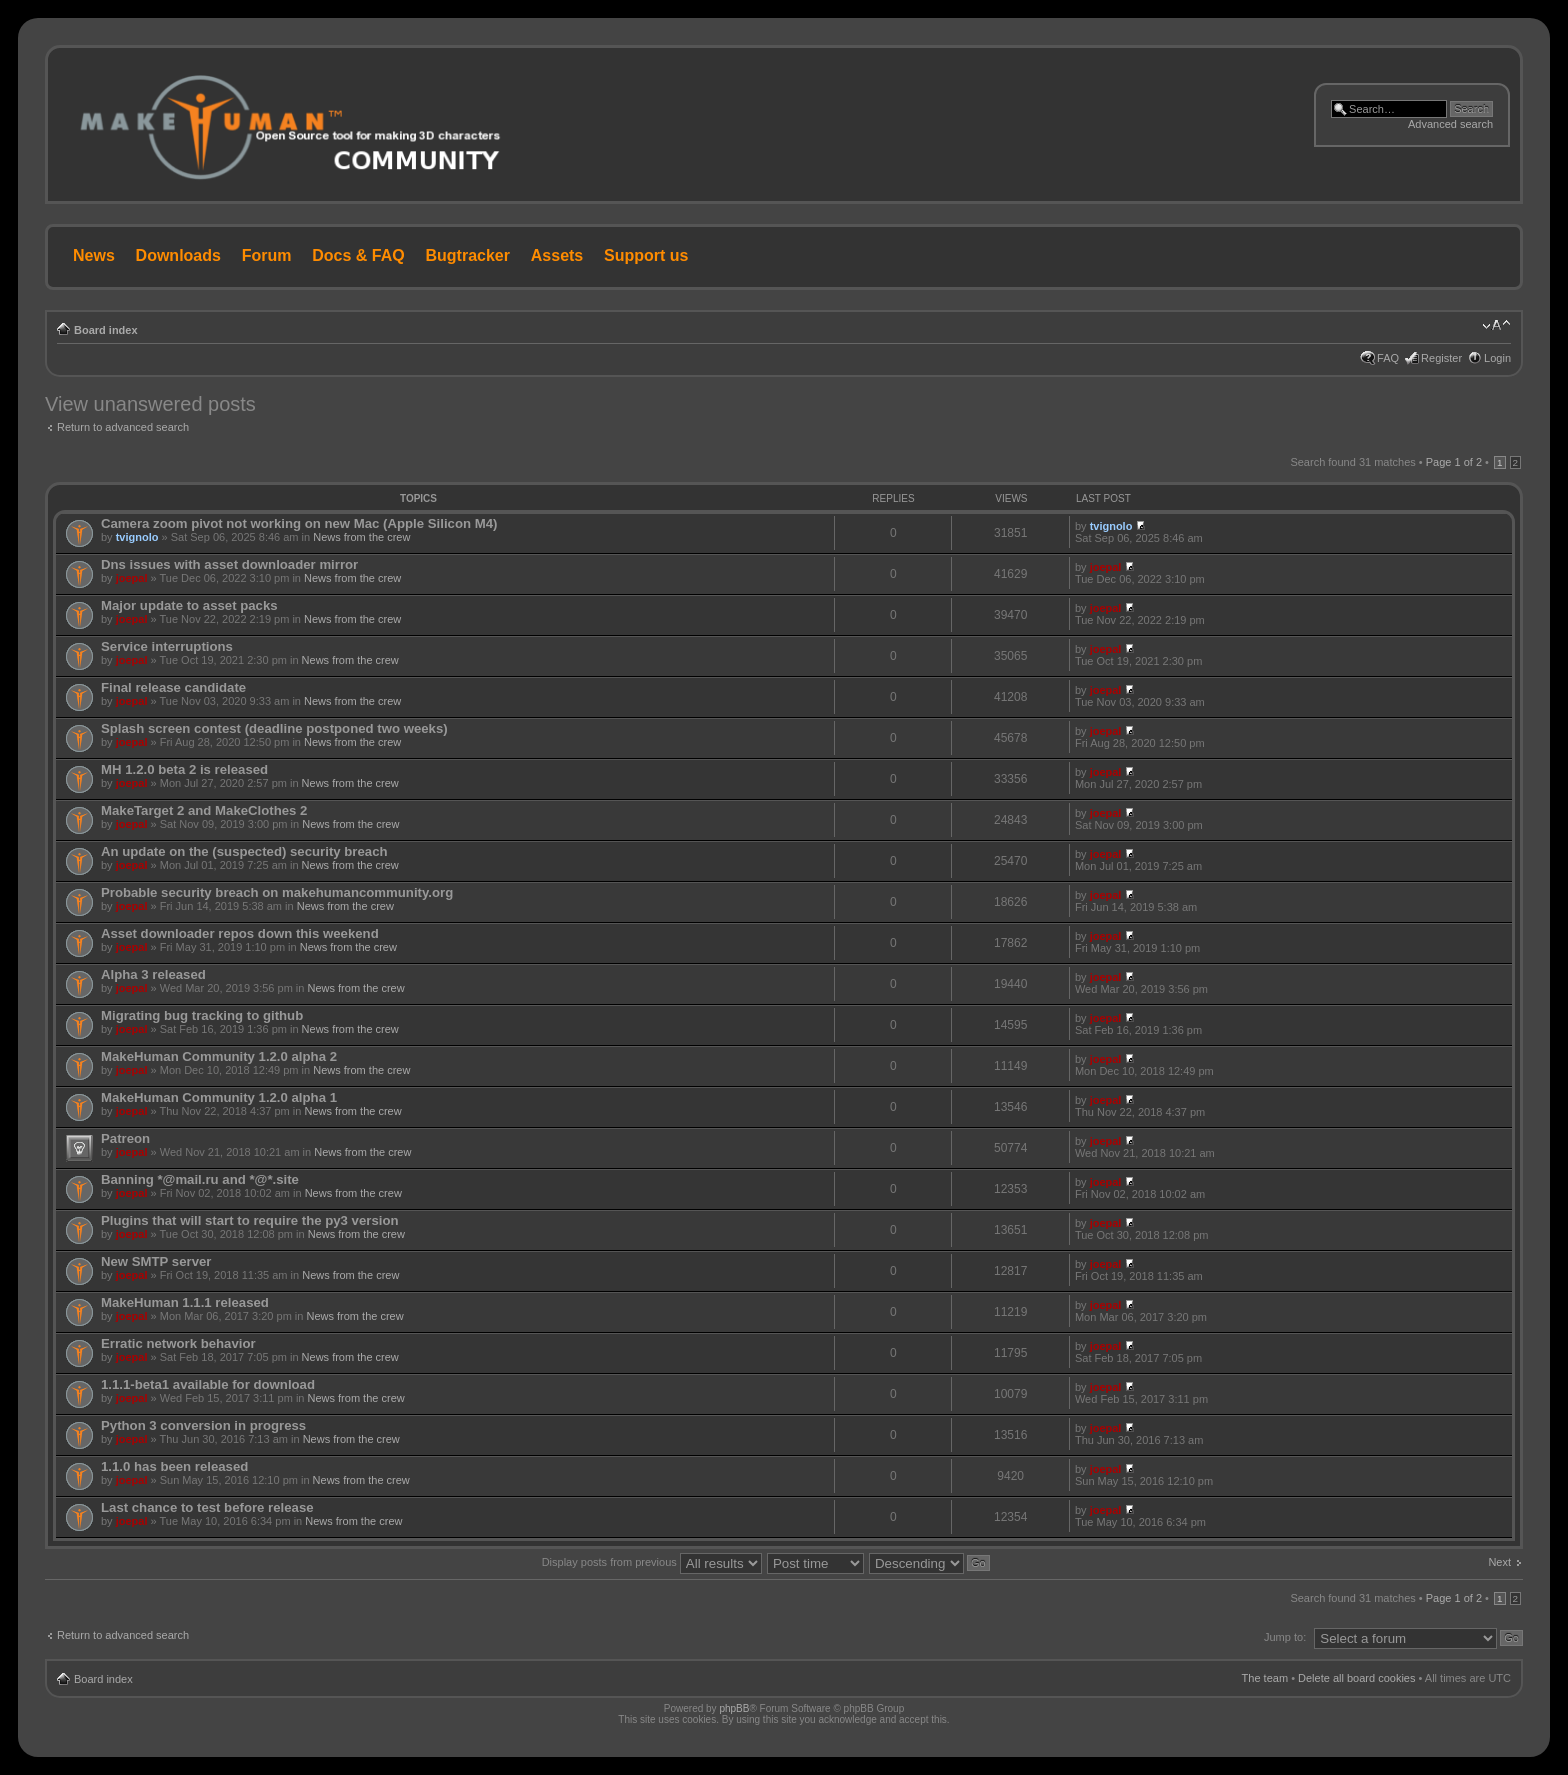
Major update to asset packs (189, 605)
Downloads (178, 255)
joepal (132, 578)
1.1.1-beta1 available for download (208, 1384)
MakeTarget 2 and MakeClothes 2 (204, 810)
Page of (1454, 462)
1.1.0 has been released (174, 1466)
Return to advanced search (123, 427)
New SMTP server (156, 1261)
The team (1265, 1678)
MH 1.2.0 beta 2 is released (184, 769)
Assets (557, 255)
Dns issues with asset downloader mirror (229, 564)
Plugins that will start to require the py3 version (250, 1220)
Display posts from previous (652, 1562)
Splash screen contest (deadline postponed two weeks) (274, 728)
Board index (106, 330)
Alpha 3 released (153, 974)
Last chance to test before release (207, 1507)
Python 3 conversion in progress (203, 1425)
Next (1499, 1562)
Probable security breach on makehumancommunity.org (277, 892)
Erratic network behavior (178, 1343)
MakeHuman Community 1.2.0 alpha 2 (219, 1056)
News (94, 255)
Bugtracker (468, 255)
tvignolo (137, 537)
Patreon (125, 1138)
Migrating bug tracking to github (202, 1015)
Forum (267, 255)
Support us (646, 255)
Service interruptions (167, 646)
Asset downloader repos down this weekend (240, 933)
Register (1441, 358)
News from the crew (361, 537)
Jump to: (1285, 1637)
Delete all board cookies (1356, 1678)
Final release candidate (173, 687)
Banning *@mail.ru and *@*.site (200, 1179)
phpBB (734, 1708)
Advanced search (1450, 124)
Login (1497, 358)
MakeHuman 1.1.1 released (185, 1302)
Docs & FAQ (358, 255)
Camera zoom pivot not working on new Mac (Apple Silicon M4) (299, 523)
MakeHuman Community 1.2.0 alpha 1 (219, 1097)
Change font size (1496, 326)
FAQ (1388, 358)
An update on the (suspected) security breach (244, 851)
